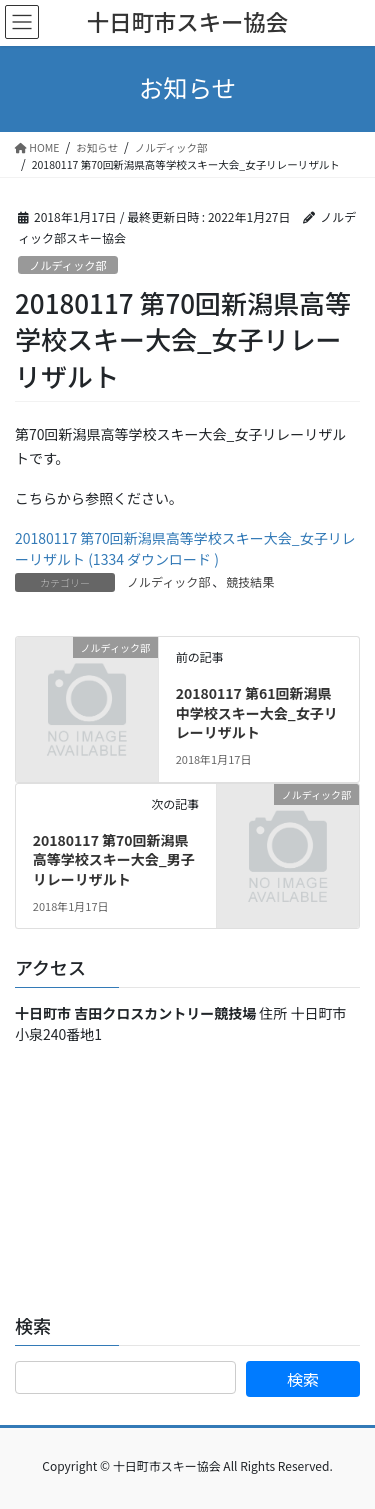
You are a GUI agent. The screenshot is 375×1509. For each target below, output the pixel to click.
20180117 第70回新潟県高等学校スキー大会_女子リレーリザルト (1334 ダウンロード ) (185, 548)
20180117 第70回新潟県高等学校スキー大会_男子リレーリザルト (114, 859)
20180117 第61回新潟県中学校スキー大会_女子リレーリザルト (257, 712)
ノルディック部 (68, 265)
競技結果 (250, 581)
